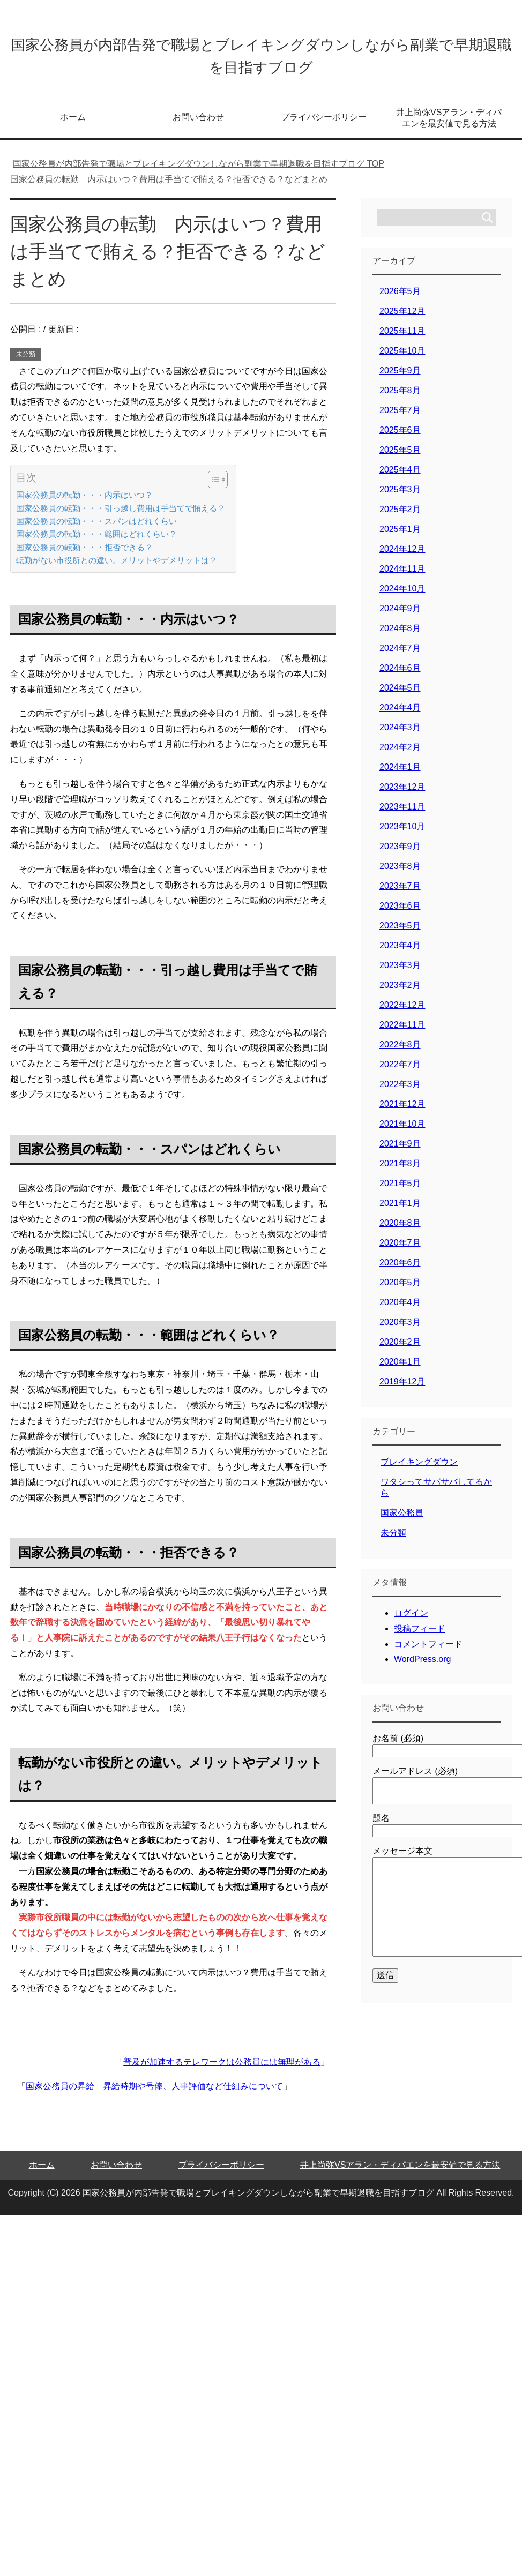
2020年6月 (400, 1270)
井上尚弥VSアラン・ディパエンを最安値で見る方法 (449, 125)
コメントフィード (428, 1651)
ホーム (73, 124)
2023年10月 (402, 833)
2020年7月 (400, 1250)
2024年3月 (400, 734)
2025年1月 (400, 536)
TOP (198, 171)
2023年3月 (400, 972)
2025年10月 (402, 358)
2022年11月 (402, 1032)
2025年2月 (400, 516)
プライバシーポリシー (324, 124)
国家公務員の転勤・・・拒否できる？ (84, 554)
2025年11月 (402, 338)
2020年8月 (400, 1230)
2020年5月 (400, 1289)
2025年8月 (400, 397)
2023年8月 (400, 873)
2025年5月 (400, 457)
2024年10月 (402, 596)
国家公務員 (402, 1520)
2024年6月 (400, 675)
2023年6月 (400, 913)
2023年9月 (400, 853)
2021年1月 (400, 1210)
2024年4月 (400, 715)
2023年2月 (400, 992)
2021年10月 (402, 1131)
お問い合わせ (198, 124)
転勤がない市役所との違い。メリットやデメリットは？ (116, 567)
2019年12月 (402, 1389)
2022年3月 (400, 1091)
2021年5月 (400, 1190)
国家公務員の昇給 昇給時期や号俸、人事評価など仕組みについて (154, 2093)
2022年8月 (400, 1052)
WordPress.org (422, 1666)
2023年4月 (400, 952)
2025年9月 (400, 378)
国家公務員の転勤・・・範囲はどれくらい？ (96, 541)
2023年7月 (400, 893)
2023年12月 (402, 794)
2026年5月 (400, 298)
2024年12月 (402, 556)
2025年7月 (400, 417)
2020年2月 (400, 1349)
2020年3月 (400, 1329)
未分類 (25, 361)
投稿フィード (419, 1636)
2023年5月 (400, 933)
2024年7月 (400, 655)
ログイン (411, 1620)
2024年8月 (400, 635)
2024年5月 (400, 695)
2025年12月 (402, 318)
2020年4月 (400, 1309)
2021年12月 (402, 1111)
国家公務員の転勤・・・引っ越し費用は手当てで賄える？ (120, 515)
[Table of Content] (218, 487)
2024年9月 (400, 615)
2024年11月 (402, 576)
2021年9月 (400, 1151)
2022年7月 (400, 1071)
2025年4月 (400, 477)
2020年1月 (400, 1369)
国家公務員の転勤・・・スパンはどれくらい (96, 528)
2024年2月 (400, 754)
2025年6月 (400, 437)
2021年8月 (400, 1170)
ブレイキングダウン (419, 1469)
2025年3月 (400, 496)
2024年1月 (400, 774)
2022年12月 (402, 1012)
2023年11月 (402, 814)
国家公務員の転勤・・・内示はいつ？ (84, 502)
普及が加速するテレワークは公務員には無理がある (221, 2069)
